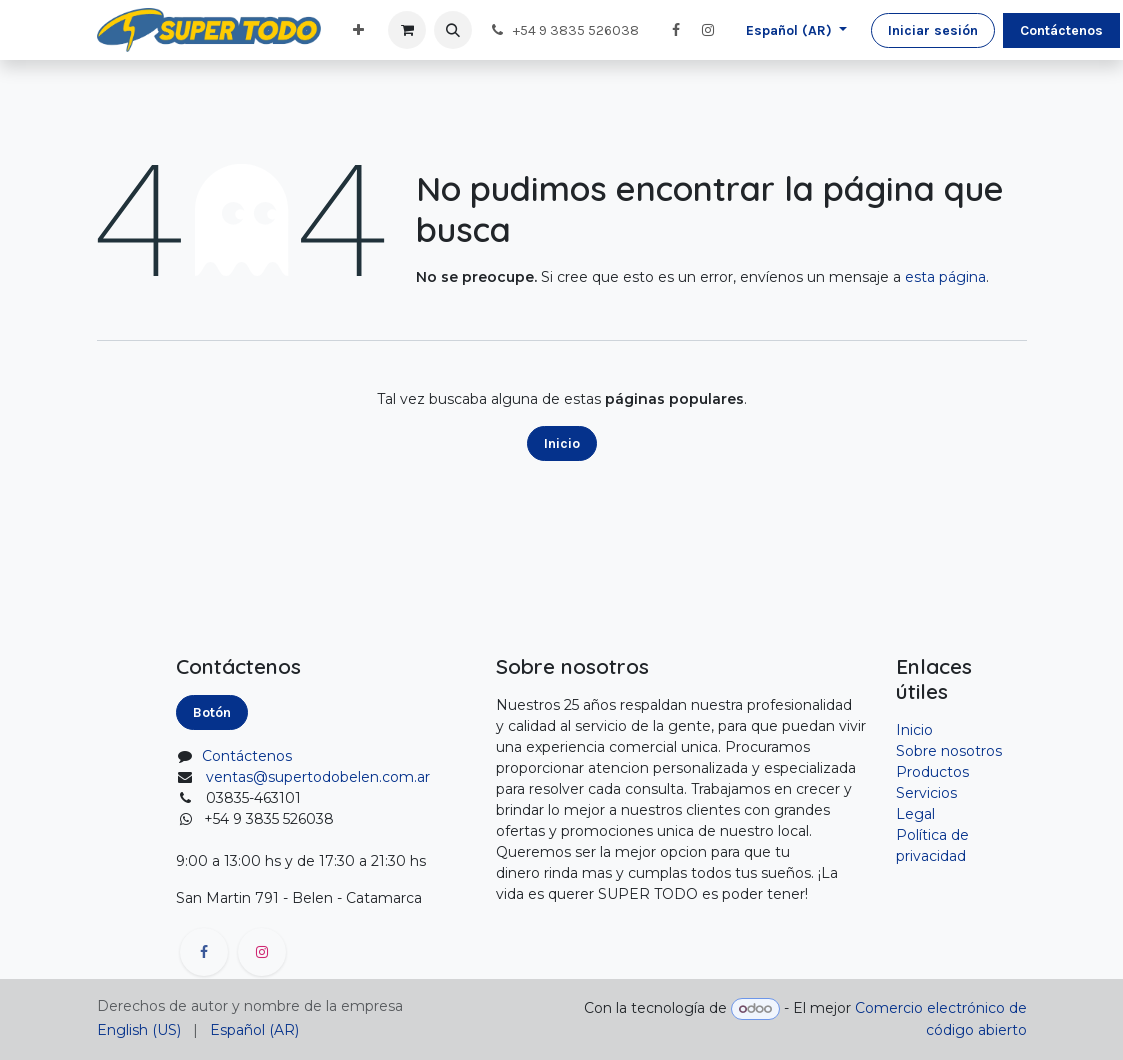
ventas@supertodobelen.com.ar (318, 777)
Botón (212, 712)
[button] (453, 30)
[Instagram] (708, 30)
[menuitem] (358, 30)
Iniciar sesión (933, 30)
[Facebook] (676, 30)
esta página (945, 277)
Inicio (562, 443)
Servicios (926, 793)
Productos (932, 772)
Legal (915, 814)
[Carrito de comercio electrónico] (407, 30)
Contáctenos (1061, 30)
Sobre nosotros (949, 751)
